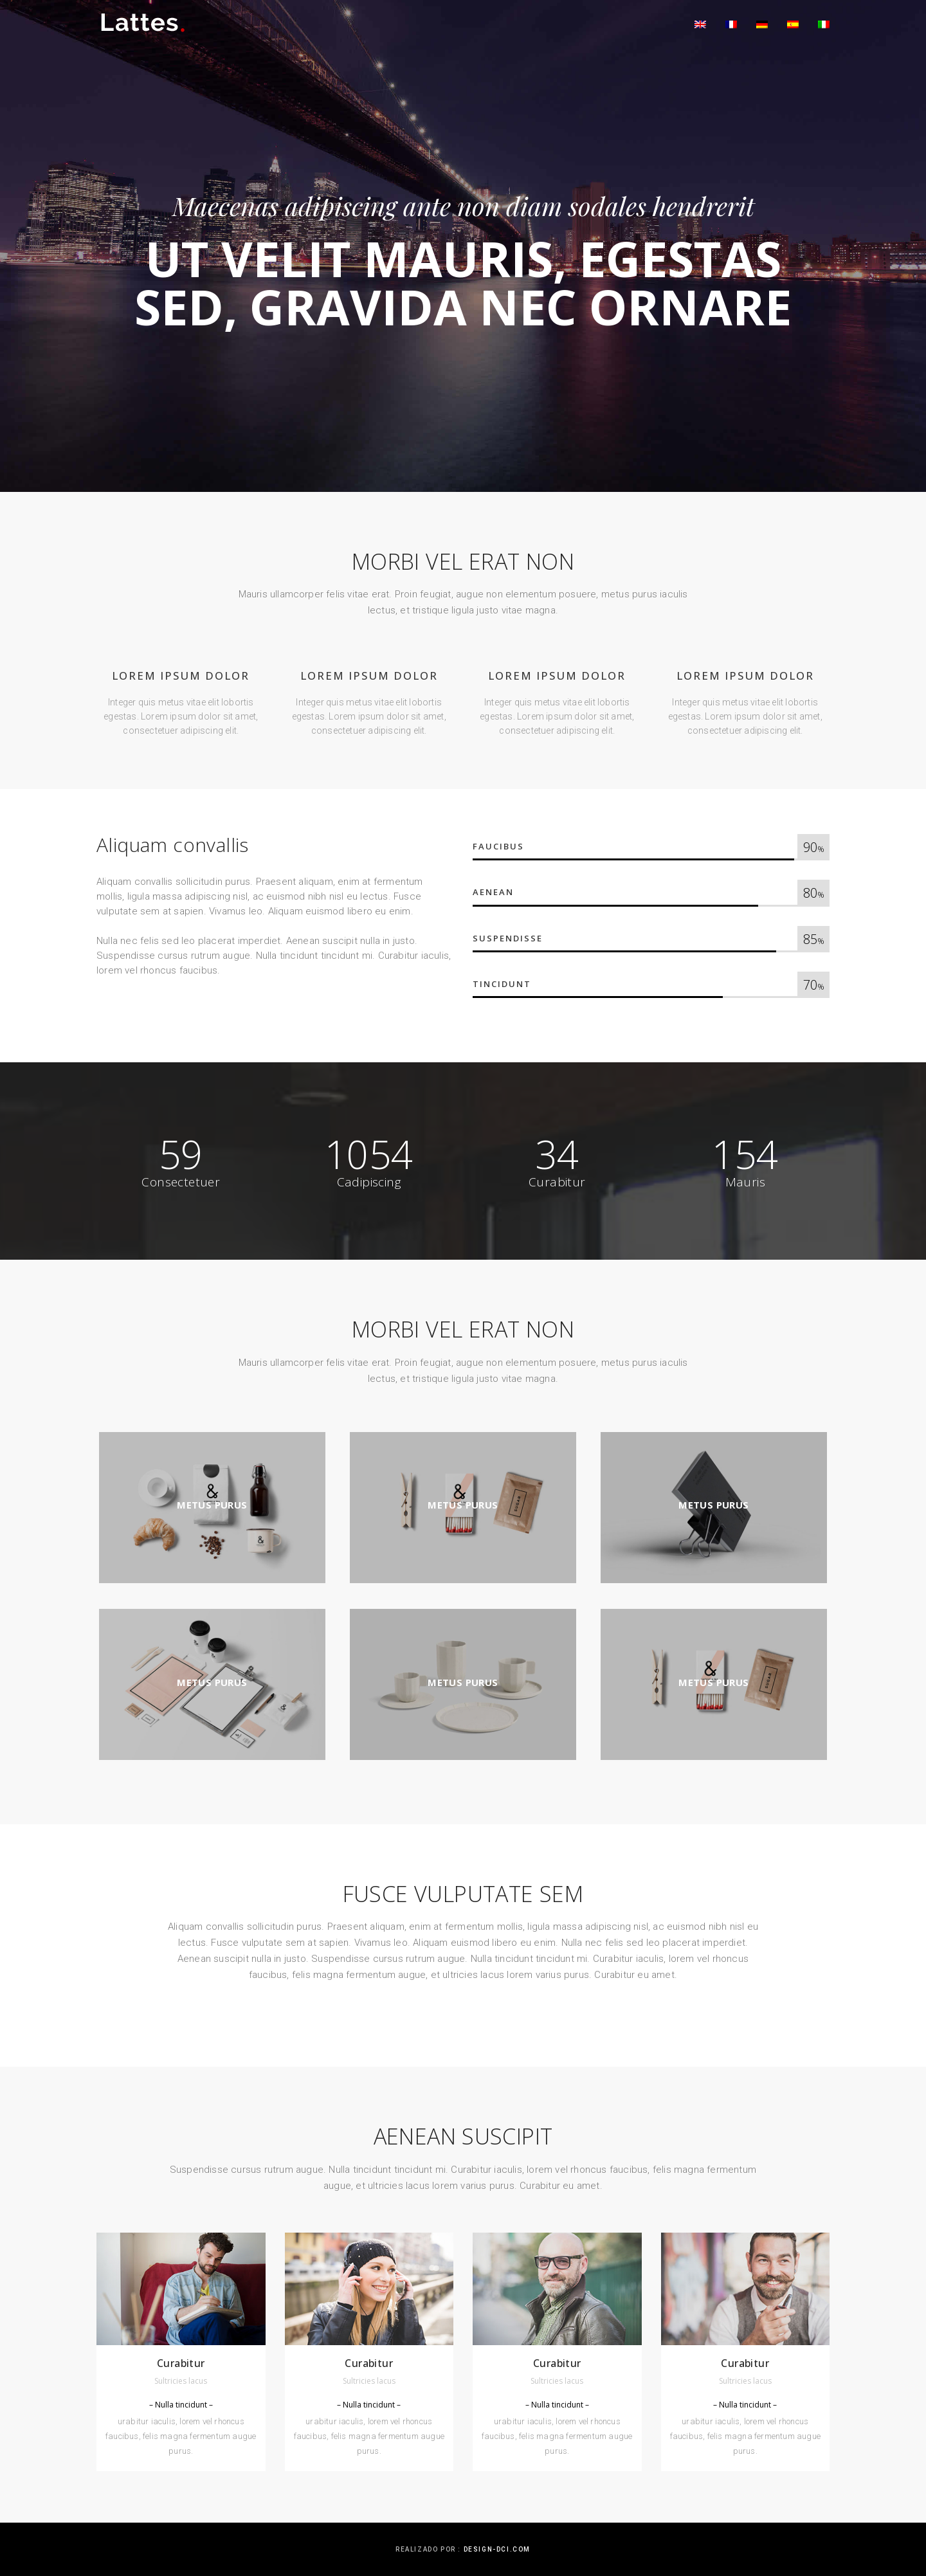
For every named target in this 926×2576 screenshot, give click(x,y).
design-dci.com (497, 2549)
